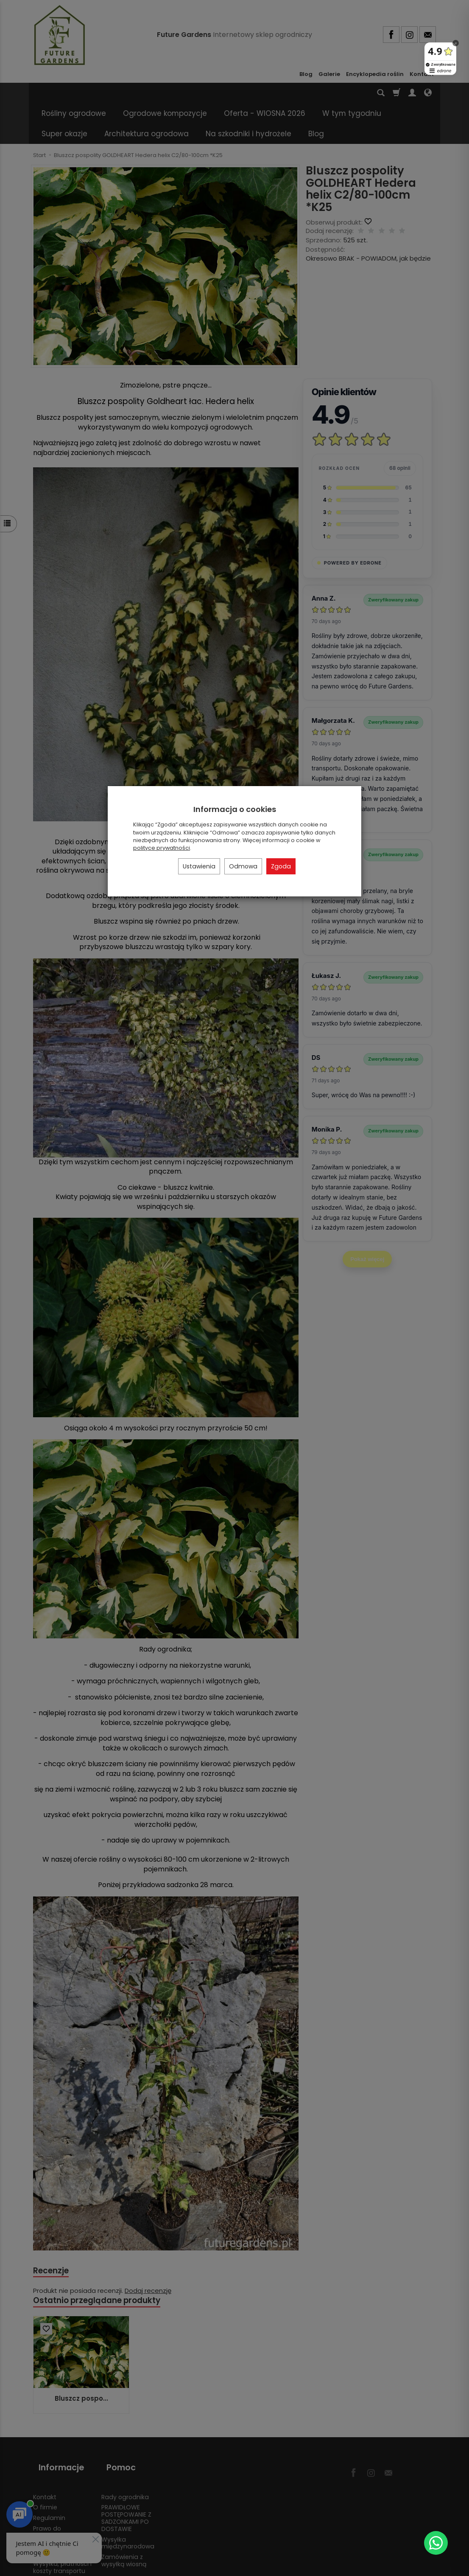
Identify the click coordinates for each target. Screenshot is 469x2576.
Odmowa (243, 866)
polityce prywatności (161, 847)
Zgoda (281, 866)
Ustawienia (199, 866)
